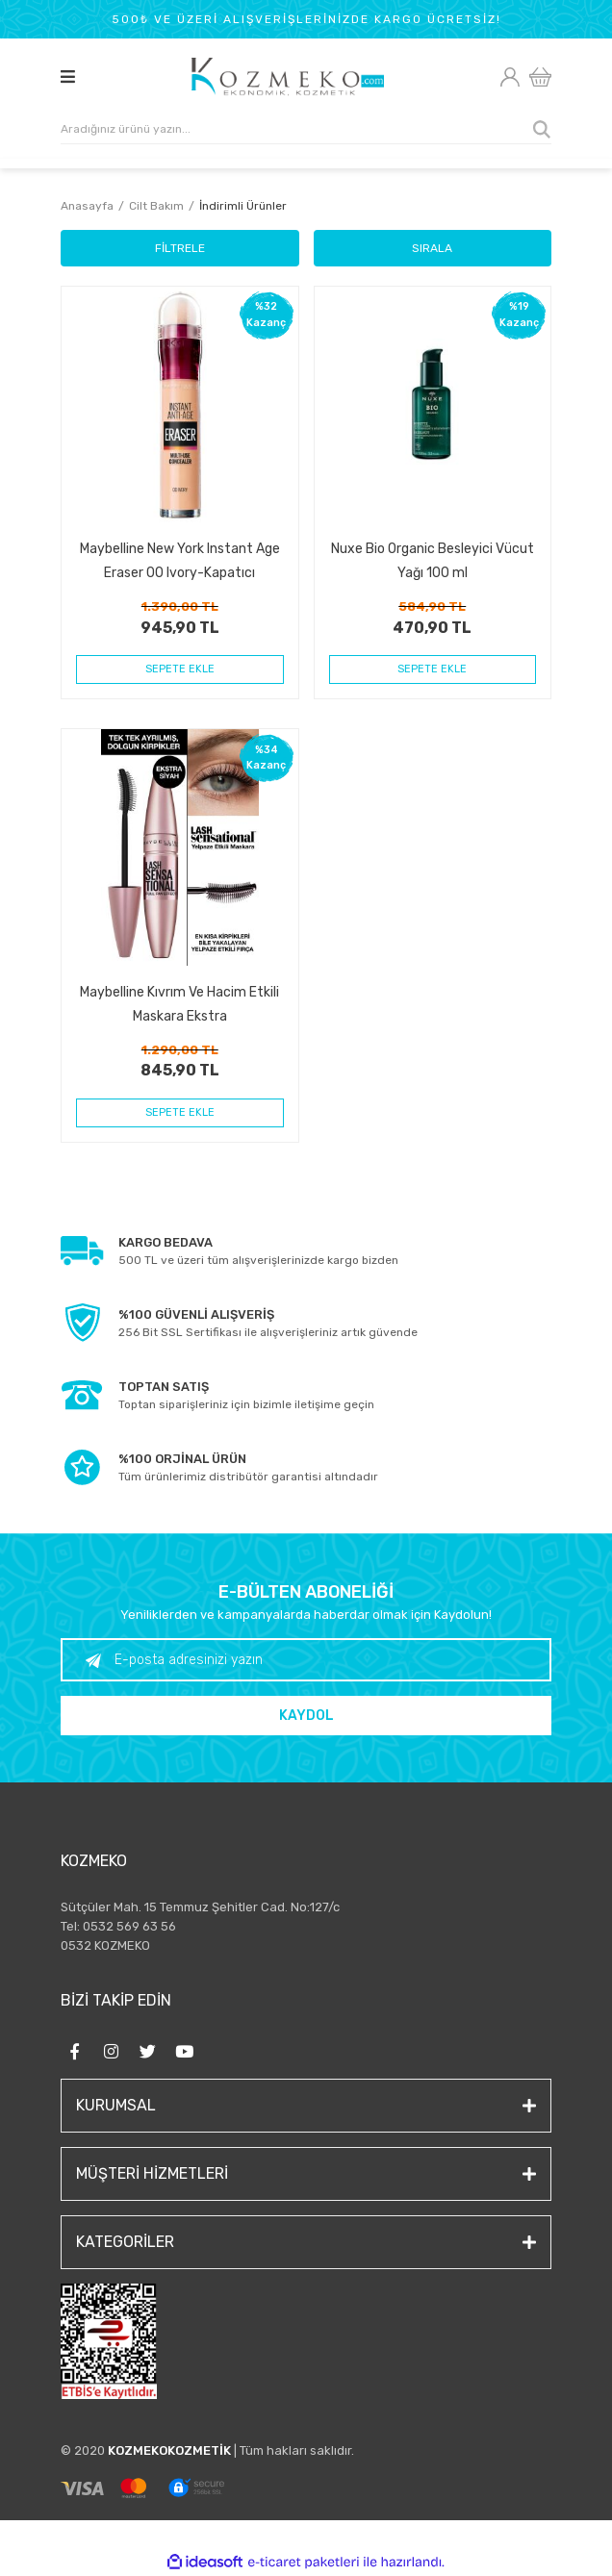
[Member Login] (509, 77)
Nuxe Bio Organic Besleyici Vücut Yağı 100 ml (432, 560)
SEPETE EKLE (180, 669)
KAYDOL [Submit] (306, 1715)
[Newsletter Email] (306, 1659)
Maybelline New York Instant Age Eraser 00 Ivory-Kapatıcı (180, 560)
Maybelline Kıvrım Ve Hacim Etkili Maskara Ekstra (179, 1003)
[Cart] (540, 77)
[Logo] (288, 77)
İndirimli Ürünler (243, 206)
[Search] (306, 129)
